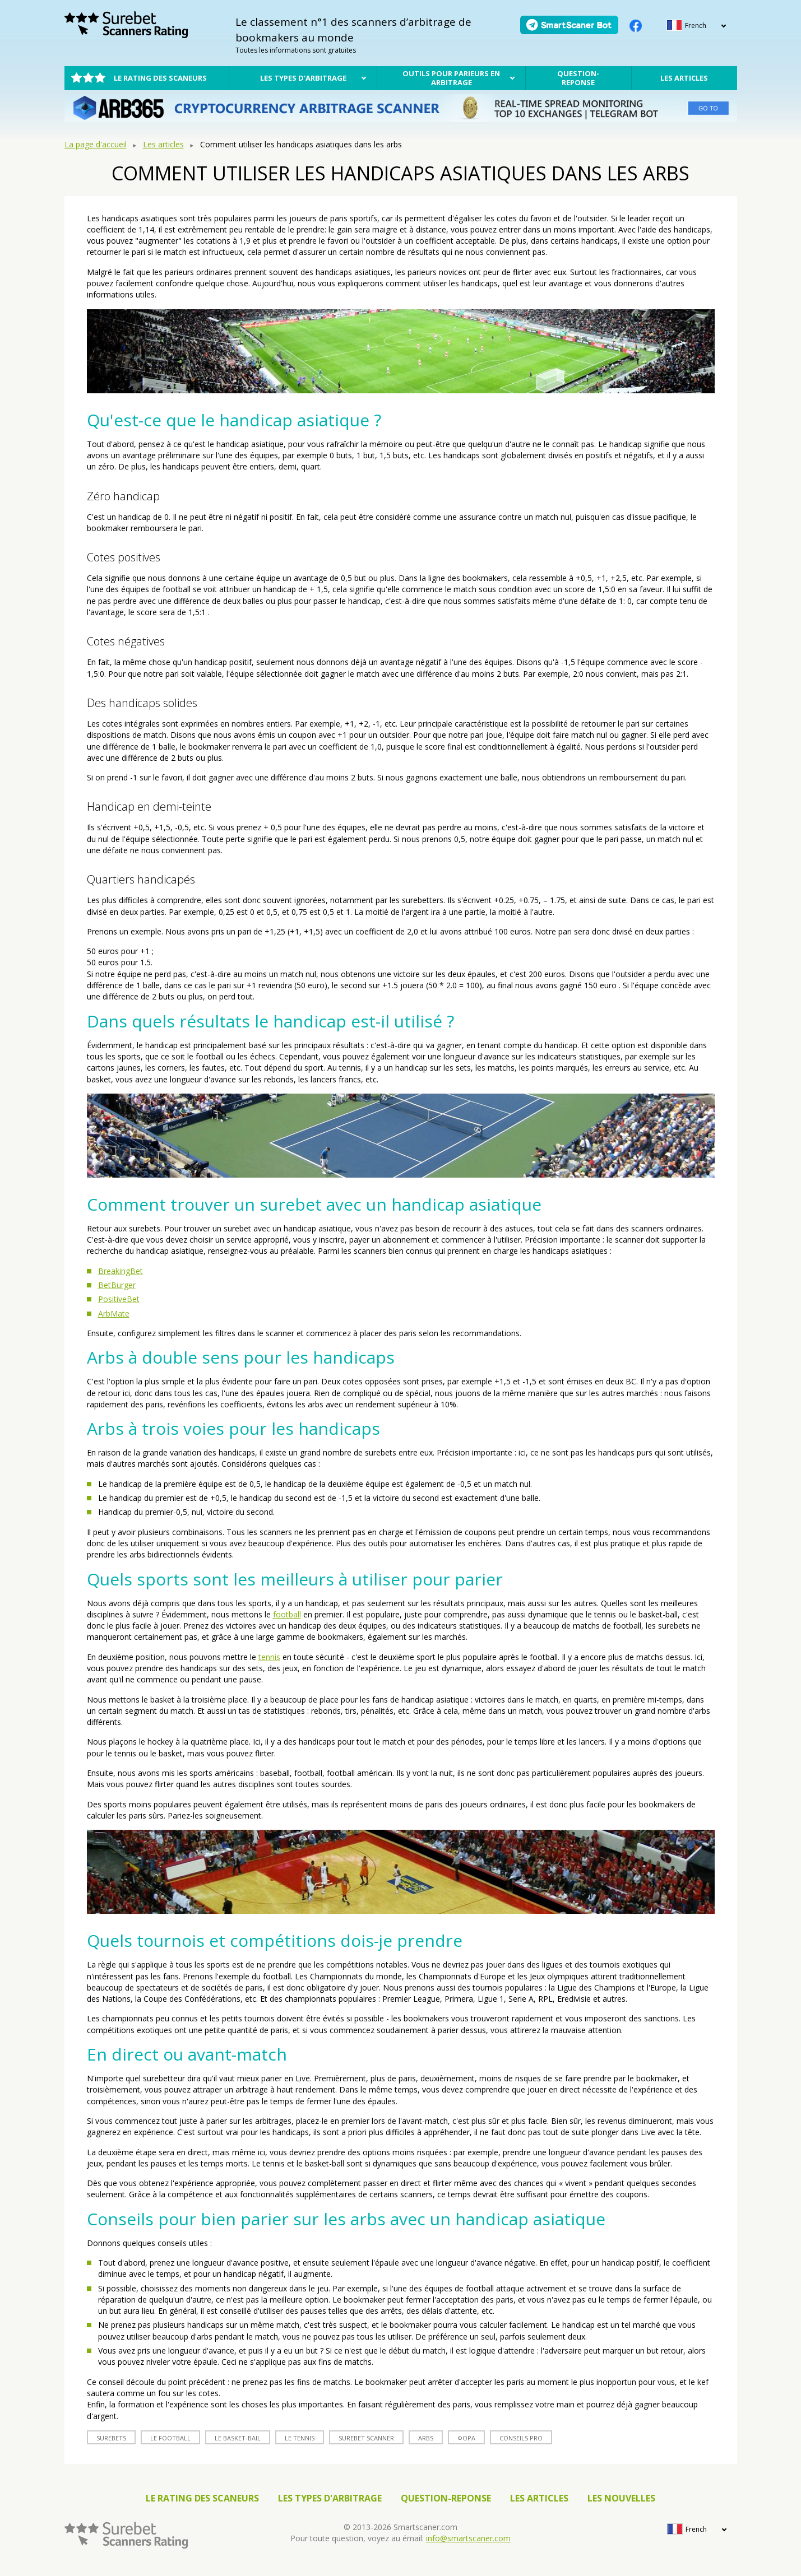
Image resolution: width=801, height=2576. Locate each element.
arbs (425, 2438)
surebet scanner (366, 2438)
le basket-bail (238, 2438)
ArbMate (113, 1313)
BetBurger (117, 1285)
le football (170, 2438)
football (287, 1614)
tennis (269, 1657)
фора (466, 2438)
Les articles (684, 78)
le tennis (299, 2438)
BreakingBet (120, 1271)
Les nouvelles (621, 2498)
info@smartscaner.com (468, 2538)
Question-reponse (578, 77)
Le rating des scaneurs (160, 78)
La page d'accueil (95, 144)
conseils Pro (521, 2438)
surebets (111, 2438)
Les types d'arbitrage (303, 78)
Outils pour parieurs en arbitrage (451, 77)
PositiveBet (119, 1299)
